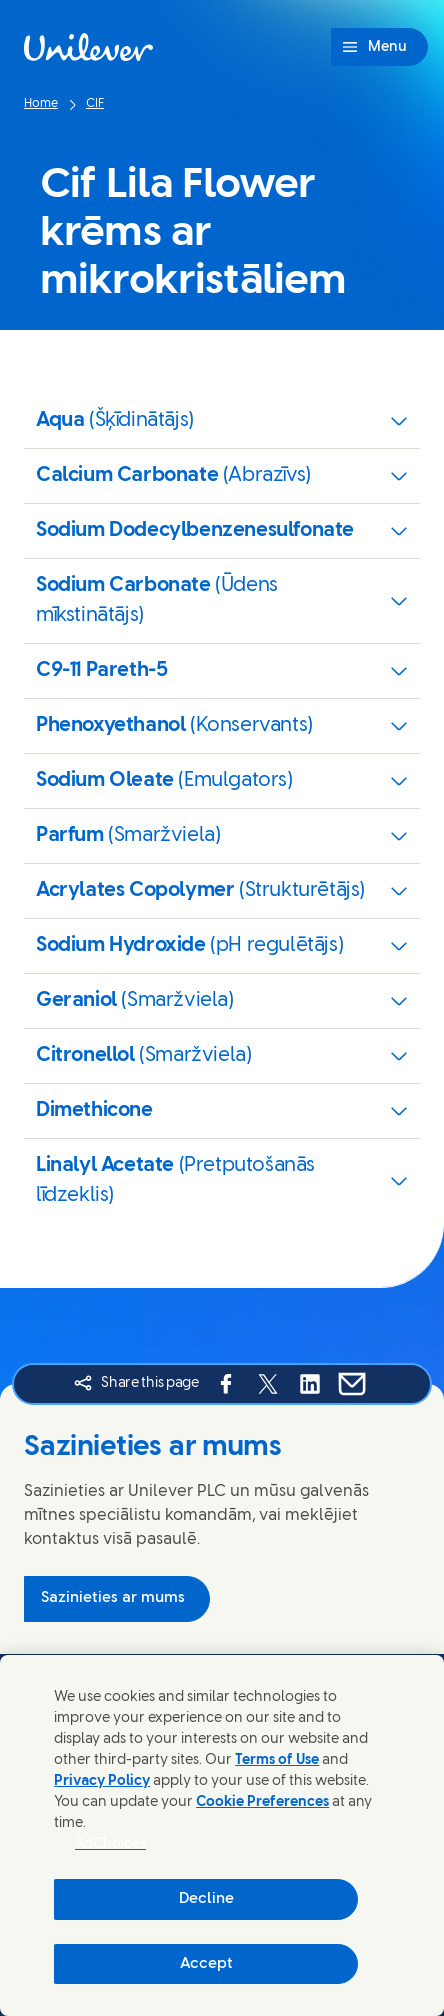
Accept (206, 1964)
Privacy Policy (102, 1781)
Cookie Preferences (262, 1802)
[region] (222, 1835)
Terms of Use (277, 1760)
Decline (206, 1899)
